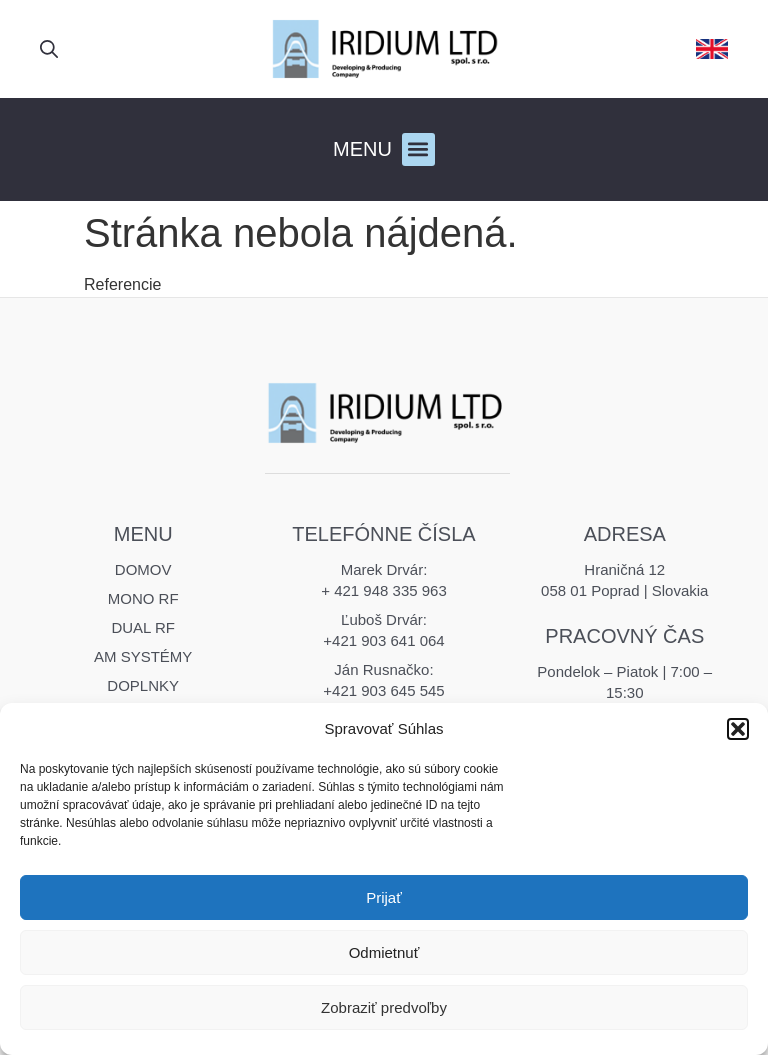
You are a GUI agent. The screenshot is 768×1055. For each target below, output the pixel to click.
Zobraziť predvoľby (384, 1007)
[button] (738, 729)
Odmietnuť (384, 952)
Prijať (384, 897)
